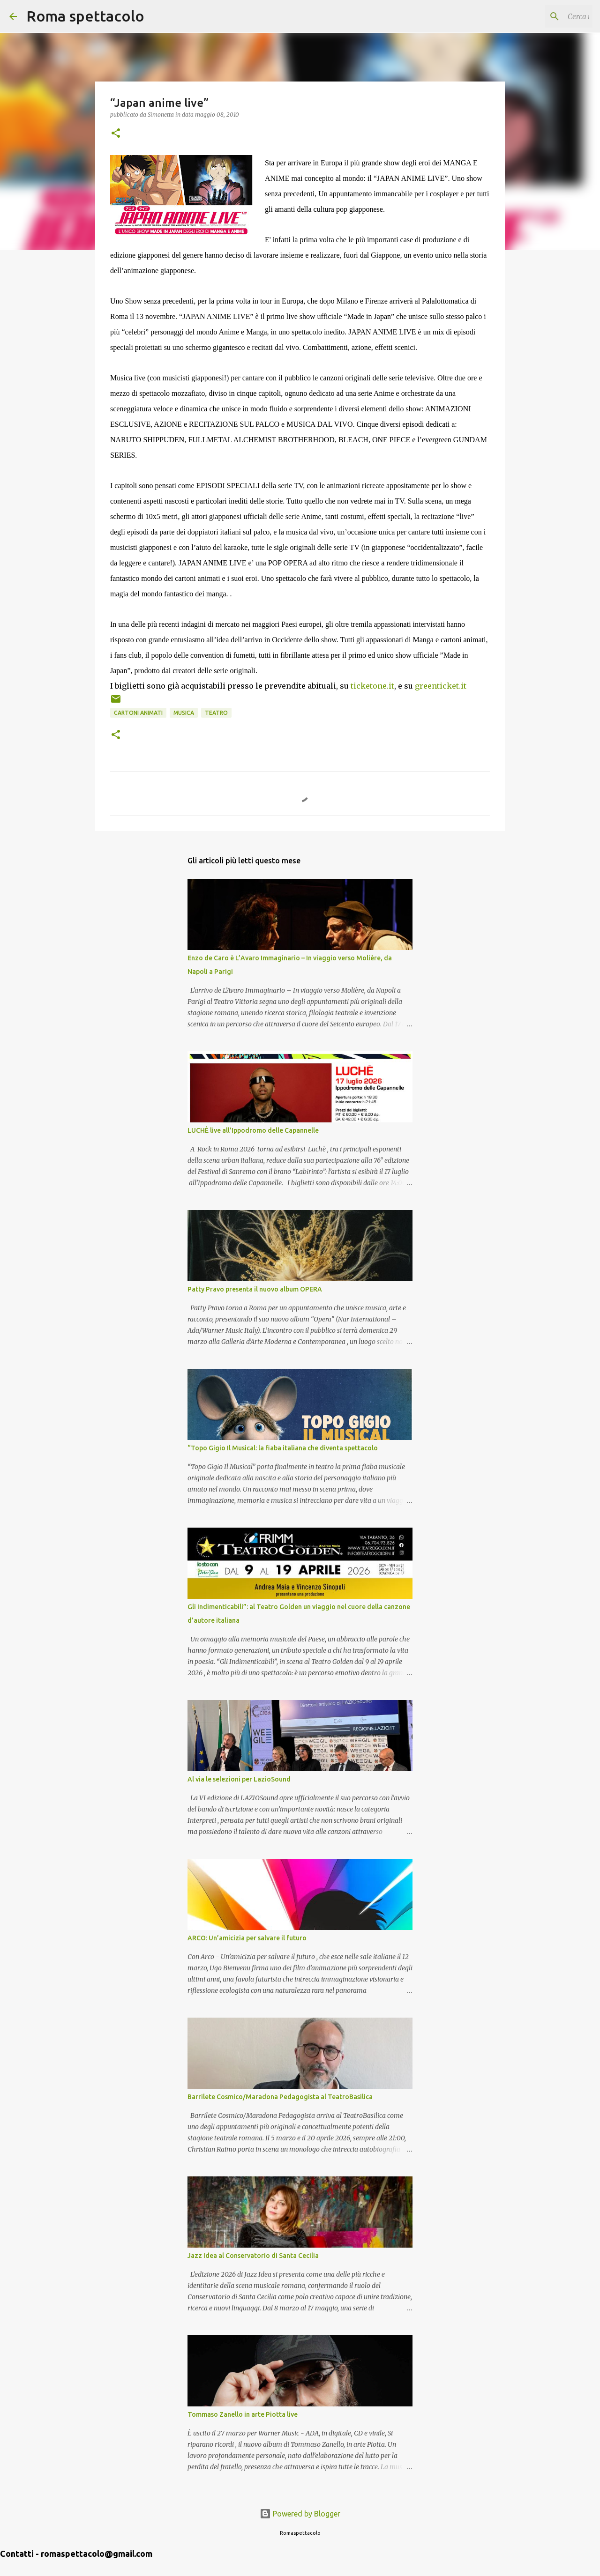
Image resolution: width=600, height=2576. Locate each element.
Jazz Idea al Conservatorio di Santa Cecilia (253, 2255)
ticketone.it (372, 685)
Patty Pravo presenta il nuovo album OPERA (255, 1289)
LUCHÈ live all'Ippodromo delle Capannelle (253, 1130)
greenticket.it (440, 685)
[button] (115, 133)
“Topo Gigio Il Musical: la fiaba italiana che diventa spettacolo (283, 1448)
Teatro (216, 713)
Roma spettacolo (85, 15)
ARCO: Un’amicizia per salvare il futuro (247, 1938)
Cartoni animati (138, 713)
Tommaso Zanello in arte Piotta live (243, 2414)
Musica (183, 713)
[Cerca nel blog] (543, 16)
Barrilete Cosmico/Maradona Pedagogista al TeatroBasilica (280, 2097)
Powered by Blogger (300, 2513)
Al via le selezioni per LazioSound (239, 1779)
